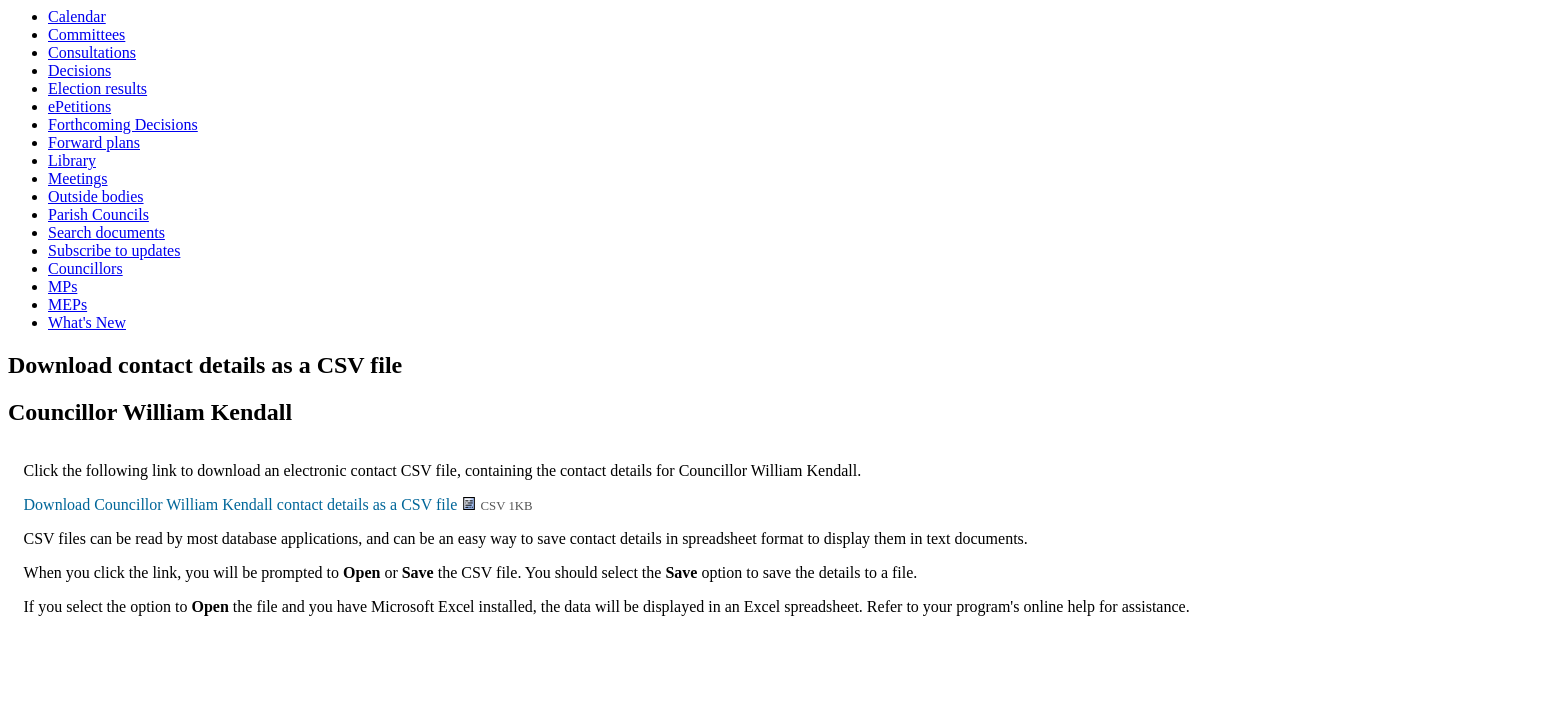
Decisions (79, 70)
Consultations (92, 52)
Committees (86, 34)
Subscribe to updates (114, 250)
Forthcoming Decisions (123, 124)
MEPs (67, 304)
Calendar (77, 16)
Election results (97, 88)
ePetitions (79, 106)
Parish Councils (98, 214)
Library (72, 160)
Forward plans (94, 142)
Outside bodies (96, 196)
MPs (62, 286)
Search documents (106, 232)
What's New (87, 322)
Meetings (78, 178)
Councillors (85, 268)
